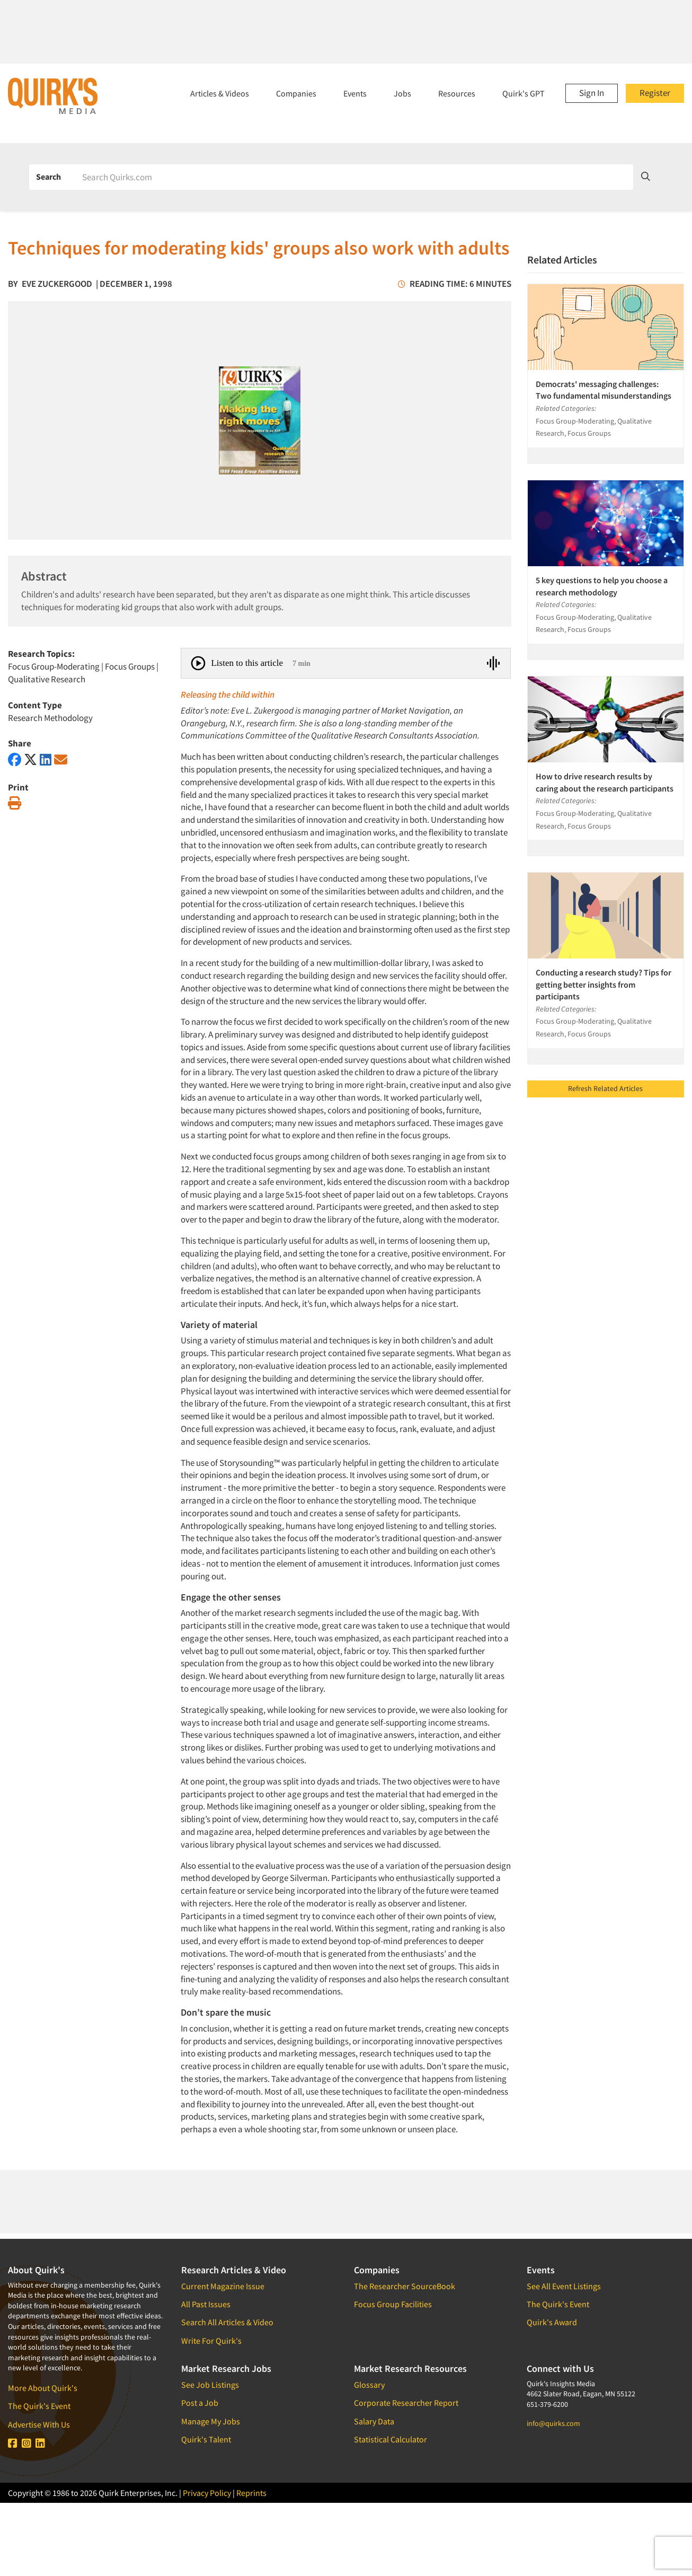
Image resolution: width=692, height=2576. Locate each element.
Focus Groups (130, 666)
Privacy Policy (207, 2492)
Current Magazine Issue (222, 2286)
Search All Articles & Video (227, 2322)
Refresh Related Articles (605, 1088)
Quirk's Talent (206, 2439)
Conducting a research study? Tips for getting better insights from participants (603, 984)
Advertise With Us (39, 2424)
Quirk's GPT (523, 93)
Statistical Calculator (390, 2439)
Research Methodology (50, 718)
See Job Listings (210, 2384)
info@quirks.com (553, 2423)
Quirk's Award (552, 2322)
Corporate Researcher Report (406, 2402)
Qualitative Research (46, 679)
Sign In (591, 93)
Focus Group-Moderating (54, 666)
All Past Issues (205, 2304)
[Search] (354, 177)
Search (48, 176)
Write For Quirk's (211, 2340)
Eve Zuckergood (57, 283)
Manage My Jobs (210, 2421)
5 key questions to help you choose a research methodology (602, 586)
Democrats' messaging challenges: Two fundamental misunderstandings (603, 390)
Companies (296, 93)
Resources (456, 93)
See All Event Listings (564, 2286)
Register (655, 93)
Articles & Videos (219, 93)
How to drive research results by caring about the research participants (604, 782)
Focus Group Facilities (393, 2304)
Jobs (402, 93)
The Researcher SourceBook (404, 2286)
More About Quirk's (42, 2387)
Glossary (369, 2384)
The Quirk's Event (39, 2406)
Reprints (251, 2492)
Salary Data (374, 2421)
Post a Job (199, 2402)
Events (355, 93)
